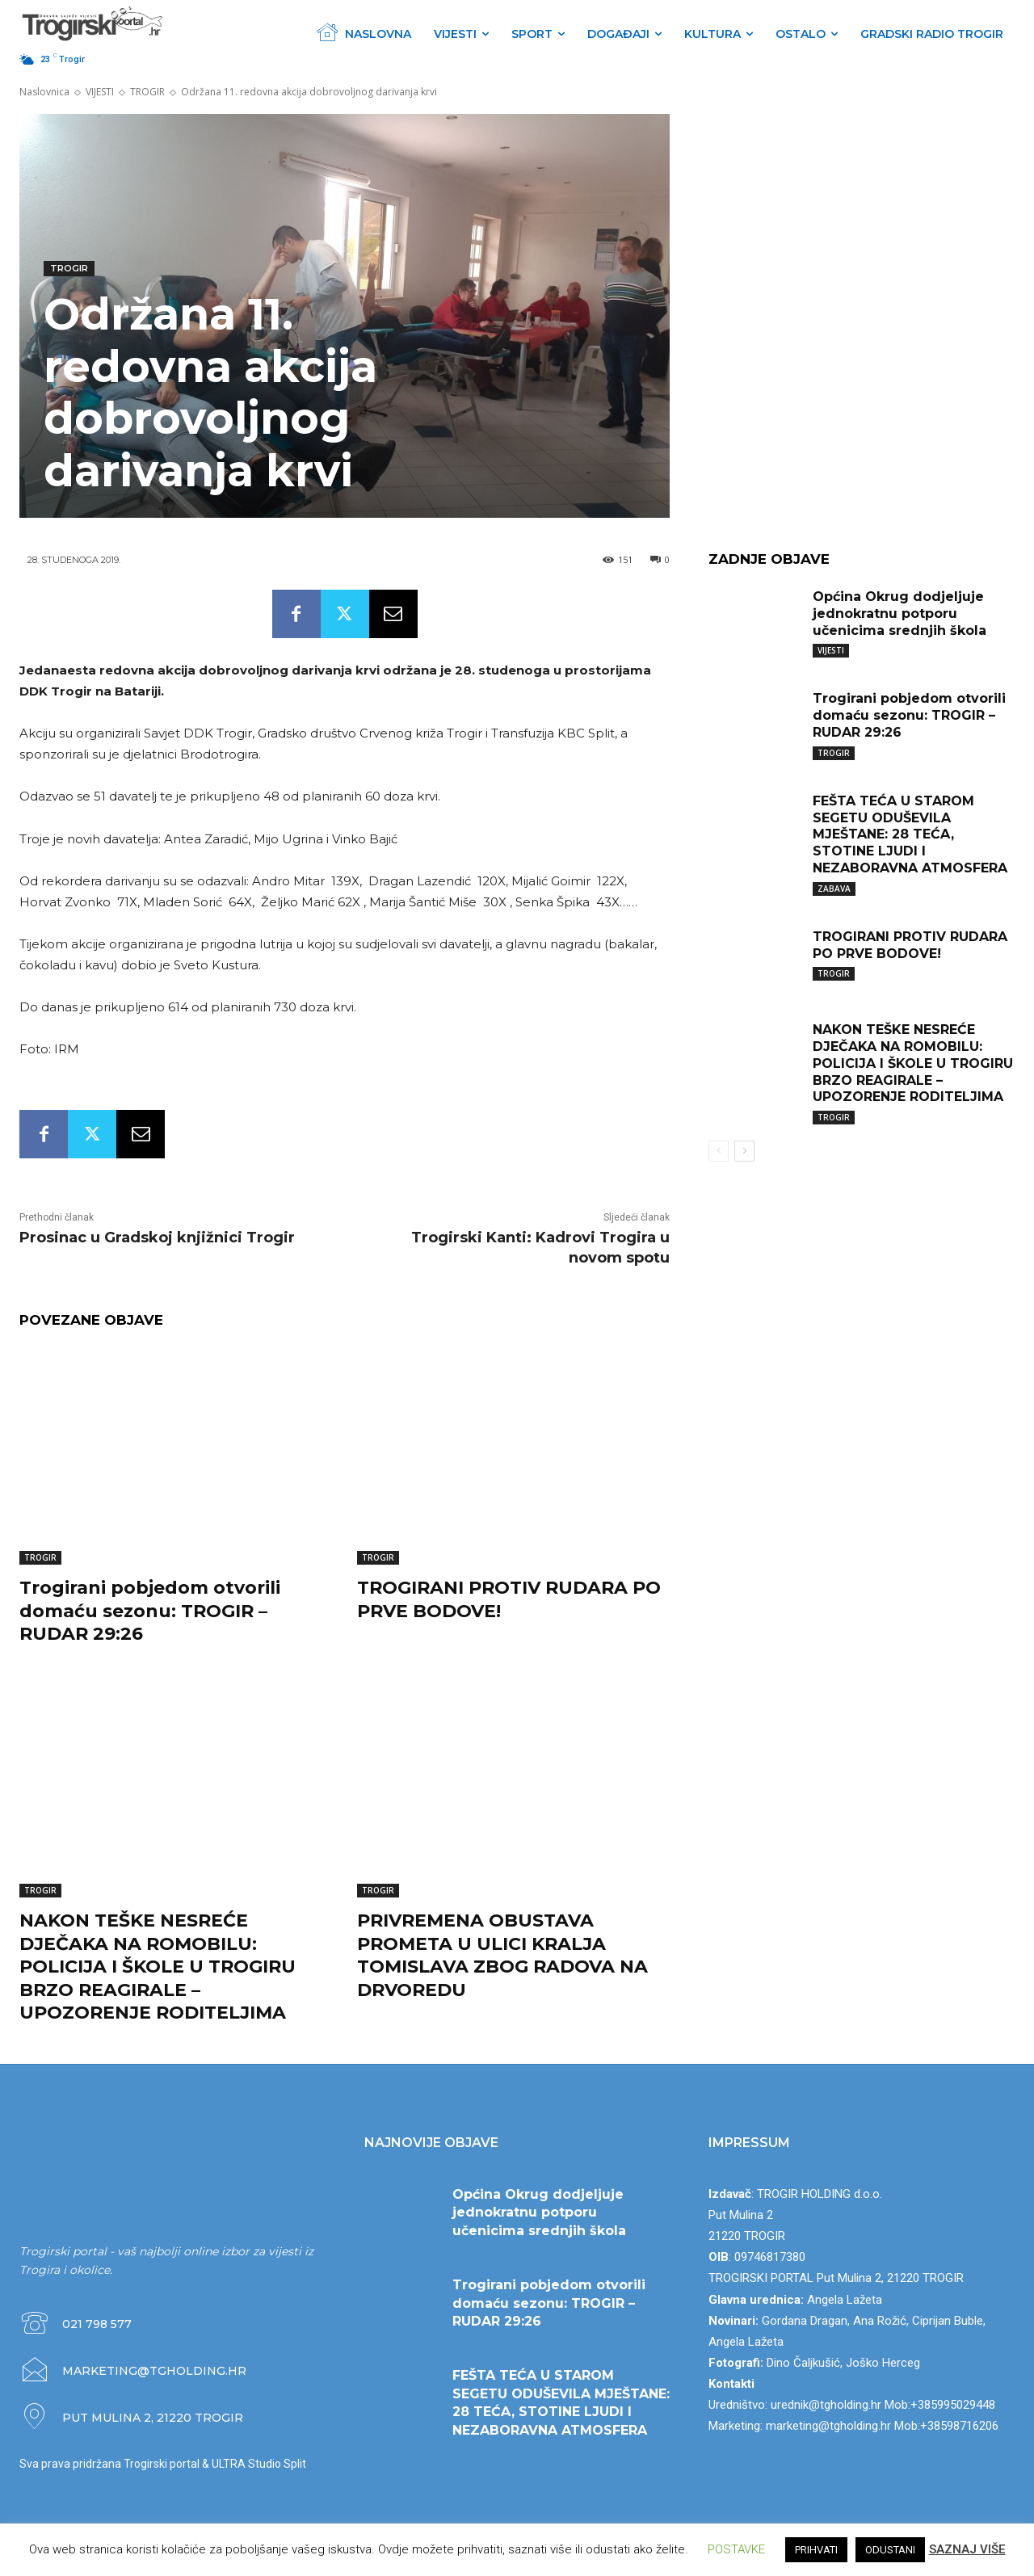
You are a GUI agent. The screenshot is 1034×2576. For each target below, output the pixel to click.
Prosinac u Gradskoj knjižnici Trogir (157, 1237)
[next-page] (744, 1151)
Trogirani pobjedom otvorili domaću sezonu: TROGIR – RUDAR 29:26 (149, 1611)
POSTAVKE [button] (736, 2549)
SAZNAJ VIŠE (967, 2549)
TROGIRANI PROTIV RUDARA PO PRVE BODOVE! (910, 945)
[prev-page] (718, 1151)
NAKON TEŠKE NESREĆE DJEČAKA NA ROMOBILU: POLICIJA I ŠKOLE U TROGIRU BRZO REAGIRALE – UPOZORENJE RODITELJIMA (157, 1966)
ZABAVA (834, 888)
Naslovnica (44, 92)
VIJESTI (100, 92)
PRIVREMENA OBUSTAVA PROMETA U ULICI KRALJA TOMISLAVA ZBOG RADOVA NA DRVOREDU (502, 1955)
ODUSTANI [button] (890, 2550)
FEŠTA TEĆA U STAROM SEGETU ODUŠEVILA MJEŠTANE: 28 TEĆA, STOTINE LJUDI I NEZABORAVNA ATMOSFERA (910, 834)
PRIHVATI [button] (816, 2550)
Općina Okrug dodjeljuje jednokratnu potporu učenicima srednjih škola (899, 613)
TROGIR (147, 92)
